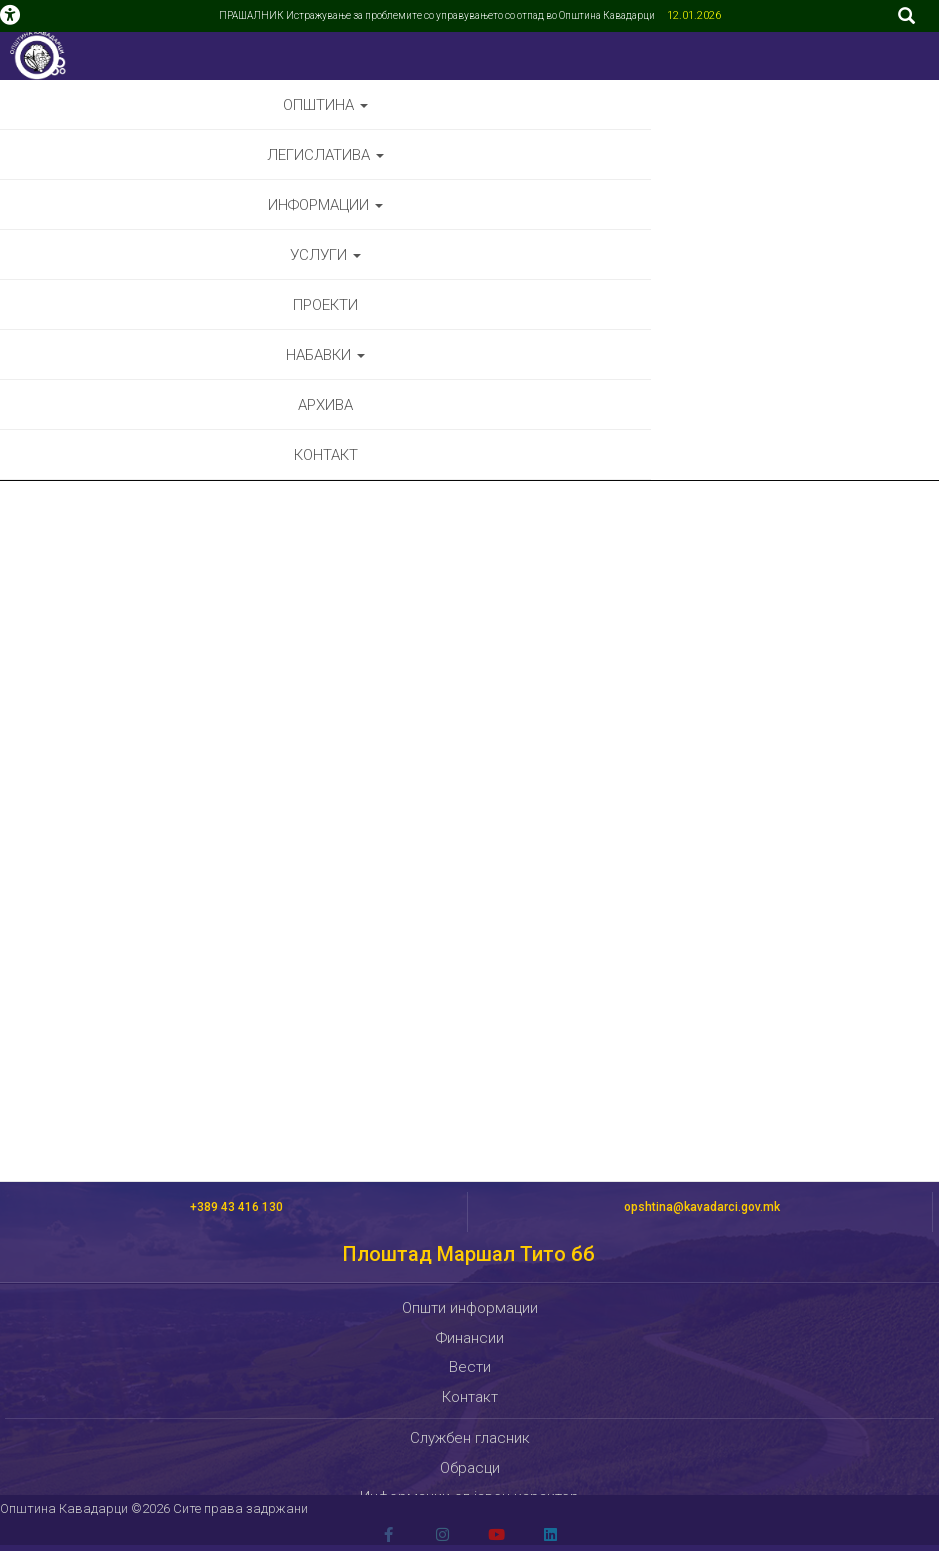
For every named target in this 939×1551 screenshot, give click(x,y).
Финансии (470, 1338)
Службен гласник (470, 1438)
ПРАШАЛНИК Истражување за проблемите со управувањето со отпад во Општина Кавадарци (438, 15)
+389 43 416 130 (236, 1207)
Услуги (325, 255)
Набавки (325, 355)
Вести (470, 1367)
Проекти (325, 305)
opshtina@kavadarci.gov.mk (702, 1207)
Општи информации (470, 1308)
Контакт (326, 455)
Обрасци (470, 1468)
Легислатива (325, 155)
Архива (325, 405)
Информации (325, 205)
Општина (325, 105)
